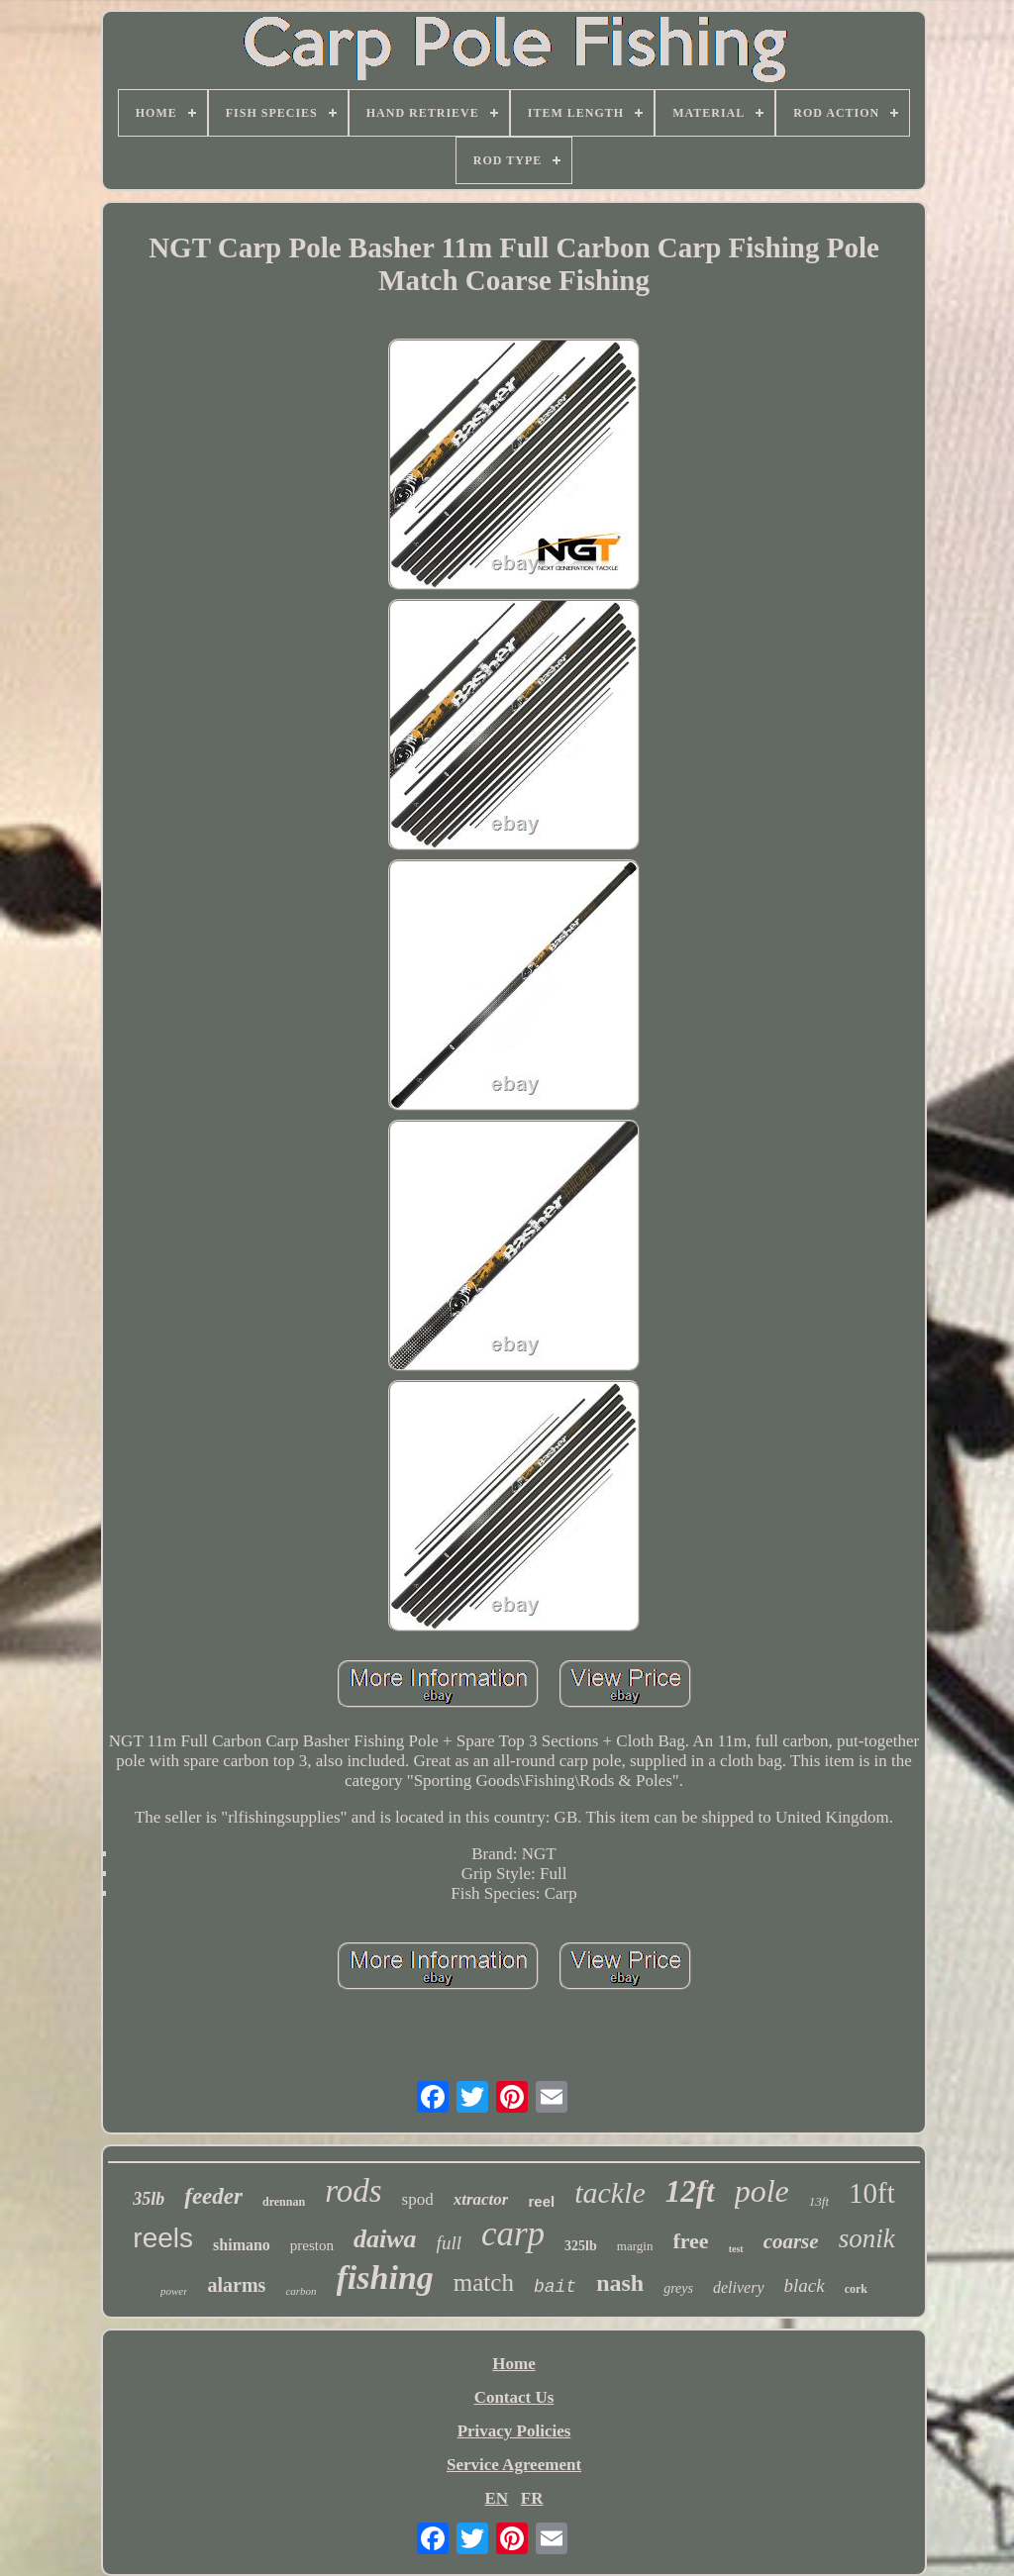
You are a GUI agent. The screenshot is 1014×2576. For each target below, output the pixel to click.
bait (555, 2287)
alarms (236, 2285)
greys (678, 2288)
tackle (610, 2192)
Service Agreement (514, 2464)
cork (856, 2289)
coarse (791, 2241)
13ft (819, 2201)
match (484, 2282)
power (174, 2291)
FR (532, 2498)
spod (418, 2199)
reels (163, 2238)
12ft (690, 2191)
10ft (872, 2193)
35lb (148, 2199)
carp (513, 2234)
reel (541, 2201)
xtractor (481, 2199)
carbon (300, 2291)
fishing (385, 2277)
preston (312, 2245)
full (449, 2242)
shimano (241, 2244)
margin (635, 2245)
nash (620, 2283)
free (690, 2241)
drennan (283, 2202)
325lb (580, 2245)
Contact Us (514, 2397)
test (736, 2248)
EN (496, 2498)
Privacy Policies (514, 2431)
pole (762, 2191)
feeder (213, 2196)
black (804, 2285)
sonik (867, 2238)
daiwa (385, 2239)
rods (353, 2191)
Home (513, 2363)
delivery (738, 2287)
